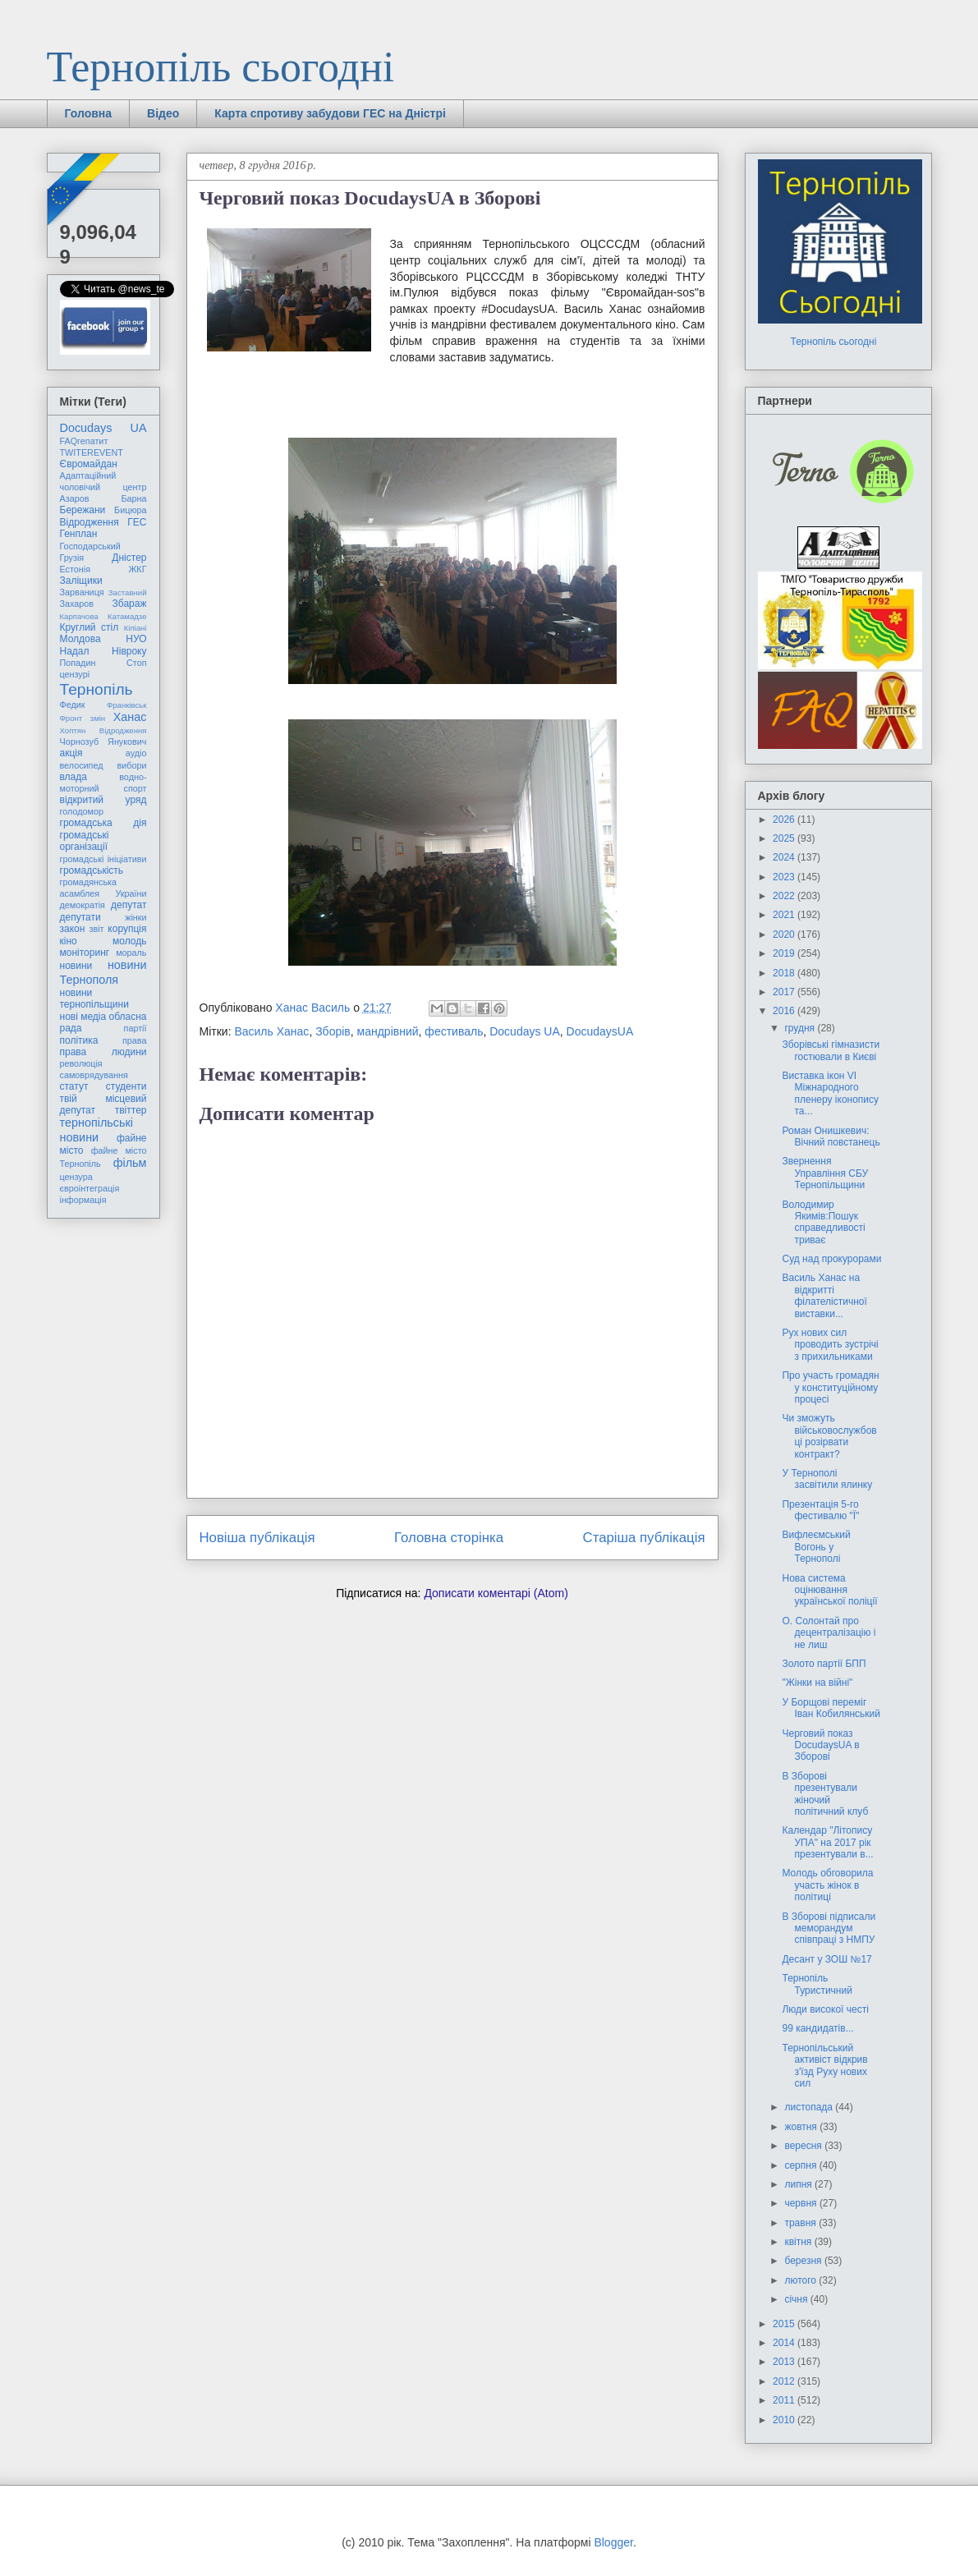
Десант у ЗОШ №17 (826, 1959)
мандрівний (388, 1031)
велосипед (81, 765)
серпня (801, 2165)
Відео (163, 113)
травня (801, 2223)
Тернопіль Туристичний (817, 1983)
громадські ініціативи (103, 859)
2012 (785, 2381)
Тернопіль (96, 689)
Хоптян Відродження (103, 730)
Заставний (127, 592)
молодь (129, 941)
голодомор (81, 811)
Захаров (77, 603)
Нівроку (129, 651)
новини (76, 965)
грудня (800, 1028)
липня (799, 2184)
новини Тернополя (103, 971)
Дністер (129, 557)
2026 (785, 819)
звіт (97, 929)
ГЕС (136, 522)
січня (797, 2299)
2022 (785, 896)
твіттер (131, 1110)
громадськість (92, 870)
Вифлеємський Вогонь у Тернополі (816, 1546)
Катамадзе (127, 616)
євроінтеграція (90, 1188)
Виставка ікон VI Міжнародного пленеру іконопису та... (830, 1093)
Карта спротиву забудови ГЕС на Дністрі (330, 113)
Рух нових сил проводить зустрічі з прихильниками (830, 1344)
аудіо (136, 753)
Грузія (72, 557)
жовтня (802, 2127)
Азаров (75, 498)
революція (81, 1063)
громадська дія (103, 823)
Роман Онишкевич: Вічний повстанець (830, 1136)
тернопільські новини (96, 1129)
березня (804, 2260)
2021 (785, 915)
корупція (127, 928)
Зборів (333, 1031)
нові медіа (83, 1016)
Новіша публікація (257, 1537)
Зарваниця (82, 592)
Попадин (78, 663)
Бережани (83, 510)
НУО (136, 639)
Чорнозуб (79, 741)
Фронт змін (83, 718)
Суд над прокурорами (831, 1259)
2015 (785, 2324)
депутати (80, 917)
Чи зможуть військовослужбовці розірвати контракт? (829, 1435)
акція (71, 753)
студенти (126, 1086)
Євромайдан (88, 464)
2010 (785, 2420)
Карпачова (79, 616)
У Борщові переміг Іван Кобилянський (830, 1708)
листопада (809, 2107)
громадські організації (84, 840)
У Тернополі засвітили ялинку (827, 1478)
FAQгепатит (84, 441)
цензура (76, 1177)
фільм (130, 1162)
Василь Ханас (271, 1031)
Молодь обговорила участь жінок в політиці (827, 1885)
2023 (785, 877)
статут (74, 1086)
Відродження (89, 522)
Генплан (79, 534)
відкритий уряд (103, 800)
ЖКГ (137, 569)
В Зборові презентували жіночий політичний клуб (825, 1793)
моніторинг (85, 952)
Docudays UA (524, 1031)
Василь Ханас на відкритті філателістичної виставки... (824, 1295)
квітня (799, 2242)
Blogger (613, 2542)
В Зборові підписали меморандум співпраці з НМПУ (828, 1928)
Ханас (130, 716)
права (134, 1040)
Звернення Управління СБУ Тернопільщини (825, 1173)
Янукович (127, 741)
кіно (68, 941)
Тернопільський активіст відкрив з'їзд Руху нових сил (824, 2065)
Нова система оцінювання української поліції (829, 1590)
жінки (135, 917)
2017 (785, 992)
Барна (133, 498)
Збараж (129, 603)
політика (79, 1040)
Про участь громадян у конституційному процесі (830, 1387)
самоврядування (94, 1075)
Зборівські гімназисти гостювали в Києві (830, 1050)
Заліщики (81, 580)
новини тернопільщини (94, 998)
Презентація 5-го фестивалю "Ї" (820, 1510)
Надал (75, 651)
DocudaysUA (600, 1031)
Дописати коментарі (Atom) (495, 1593)
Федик (72, 704)
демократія (82, 905)
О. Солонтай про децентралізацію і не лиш (828, 1633)
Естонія (75, 569)
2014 (785, 2343)
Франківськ (127, 704)
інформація (83, 1200)
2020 (785, 934)
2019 (785, 953)
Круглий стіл (89, 627)
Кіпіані (135, 627)
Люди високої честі (825, 2009)
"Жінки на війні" (817, 1682)
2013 (785, 2361)
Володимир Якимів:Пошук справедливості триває (823, 1222)
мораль (131, 952)
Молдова (80, 639)
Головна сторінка (448, 1537)
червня (801, 2203)
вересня (804, 2145)
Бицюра (130, 510)
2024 (785, 857)
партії (135, 1028)
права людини (103, 1052)
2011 (785, 2400)
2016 (785, 1011)
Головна (88, 113)
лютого (801, 2280)
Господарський (90, 546)
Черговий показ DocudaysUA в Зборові (820, 1745)
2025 (785, 838)
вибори (132, 765)
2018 (785, 973)
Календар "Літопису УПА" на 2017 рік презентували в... (827, 1842)
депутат (128, 905)
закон (72, 928)
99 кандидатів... (817, 2028)
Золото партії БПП (824, 1663)
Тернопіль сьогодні (221, 67)
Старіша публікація (644, 1537)
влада (73, 777)
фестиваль (454, 1031)
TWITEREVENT (91, 452)
